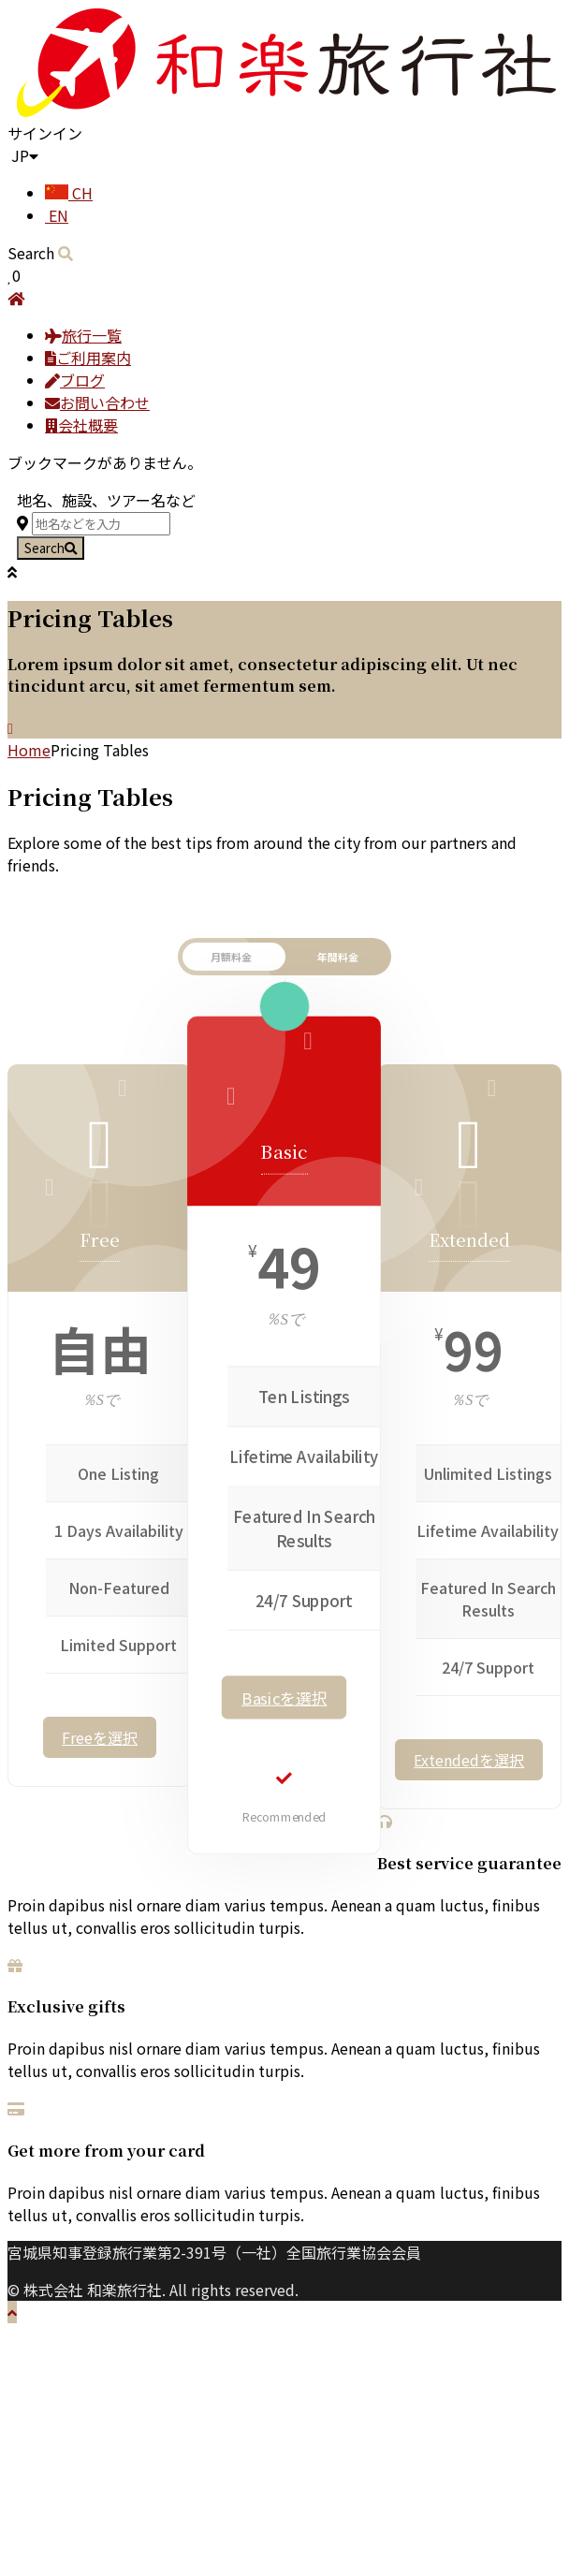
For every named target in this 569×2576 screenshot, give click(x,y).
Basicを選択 (284, 1697)
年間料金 (337, 956)
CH (69, 193)
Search (50, 548)
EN (56, 215)
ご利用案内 (88, 357)
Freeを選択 (100, 1737)
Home (29, 750)
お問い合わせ (97, 402)
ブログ (75, 380)
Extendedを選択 (469, 1760)
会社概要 (81, 425)
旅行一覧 (83, 335)
